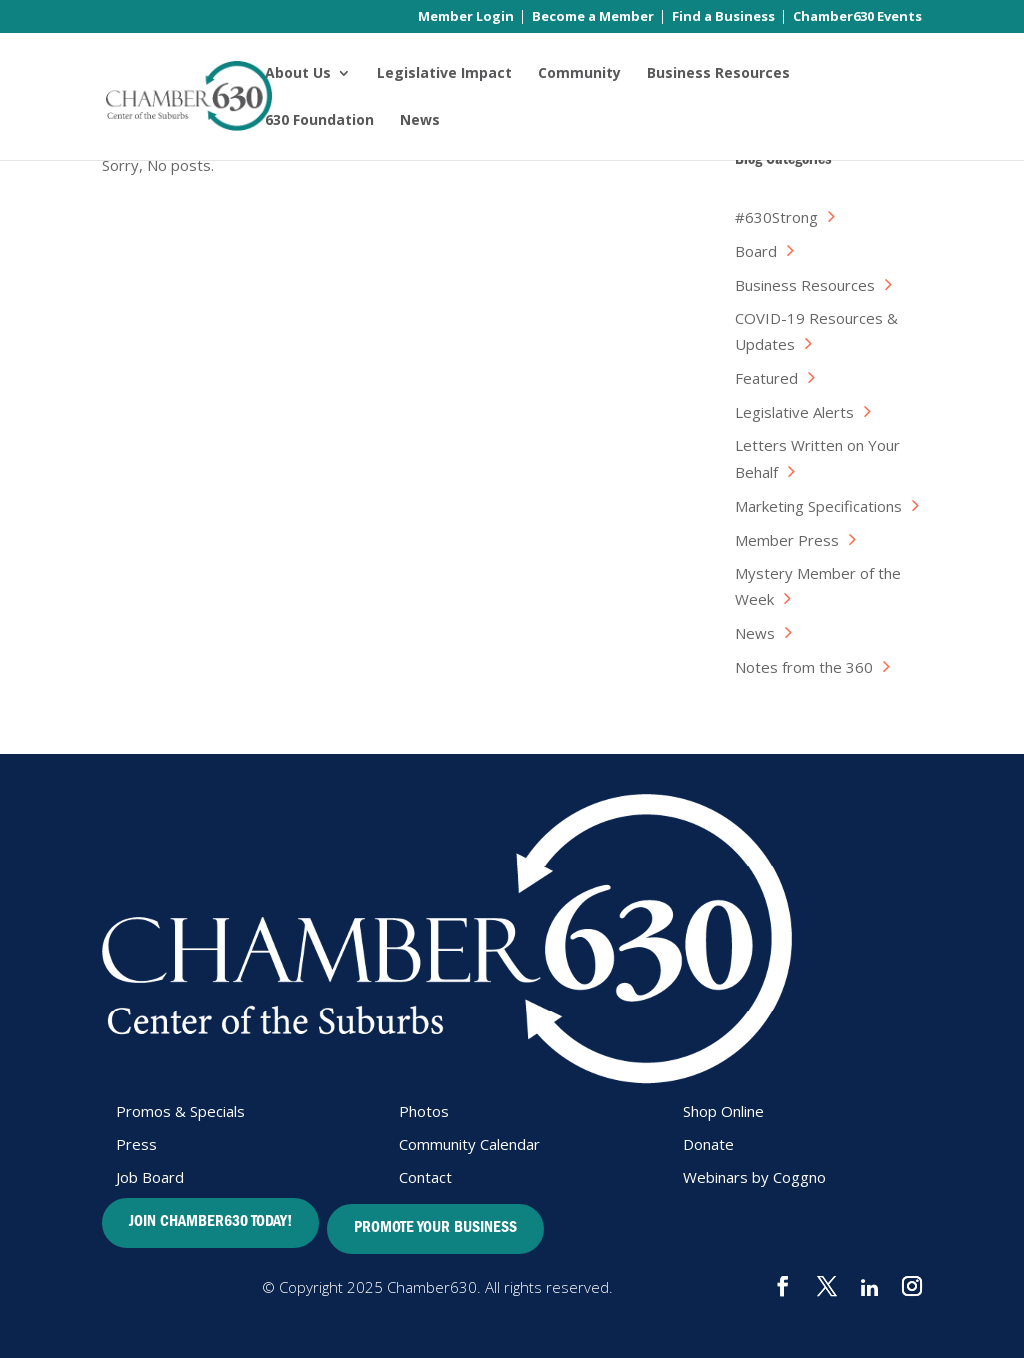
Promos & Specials (180, 1111)
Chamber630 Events (857, 17)
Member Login (466, 17)
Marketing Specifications (818, 506)
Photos (424, 1111)
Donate (708, 1144)
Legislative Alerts (794, 412)
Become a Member (593, 17)
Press (136, 1144)
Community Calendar (469, 1144)
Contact (425, 1177)
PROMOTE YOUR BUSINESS (435, 1229)
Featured (766, 378)
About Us (298, 74)
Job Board (150, 1177)
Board (756, 251)
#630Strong (776, 217)
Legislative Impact (444, 74)
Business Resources (718, 74)
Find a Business (723, 17)
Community (579, 74)
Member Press (787, 540)
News (420, 121)
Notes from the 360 (804, 667)
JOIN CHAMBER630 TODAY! (210, 1223)
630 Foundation (319, 121)
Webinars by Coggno (754, 1177)
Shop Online (723, 1111)
